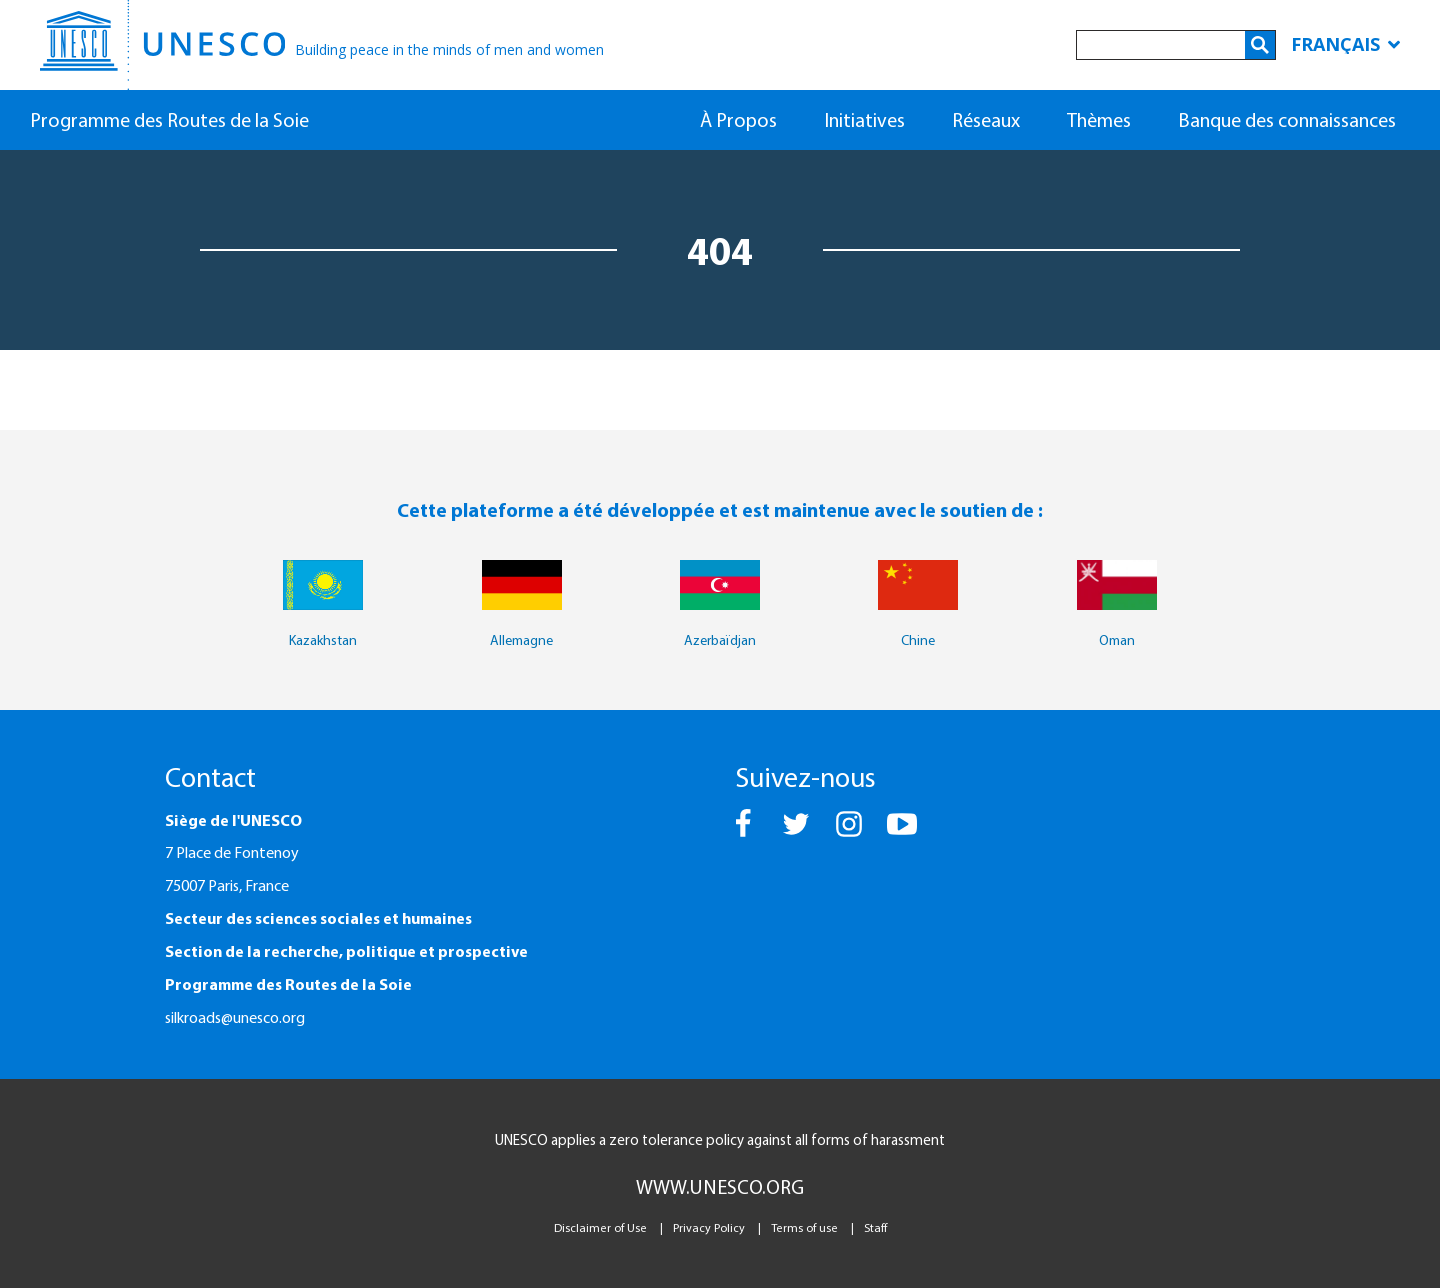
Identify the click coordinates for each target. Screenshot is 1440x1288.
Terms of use (804, 1227)
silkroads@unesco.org (235, 1017)
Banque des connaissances (1287, 119)
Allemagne (521, 640)
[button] (744, 833)
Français (1345, 44)
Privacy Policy (709, 1227)
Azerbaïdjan (720, 640)
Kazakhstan (323, 640)
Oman (1117, 640)
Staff (875, 1227)
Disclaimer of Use (600, 1227)
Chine (918, 640)
